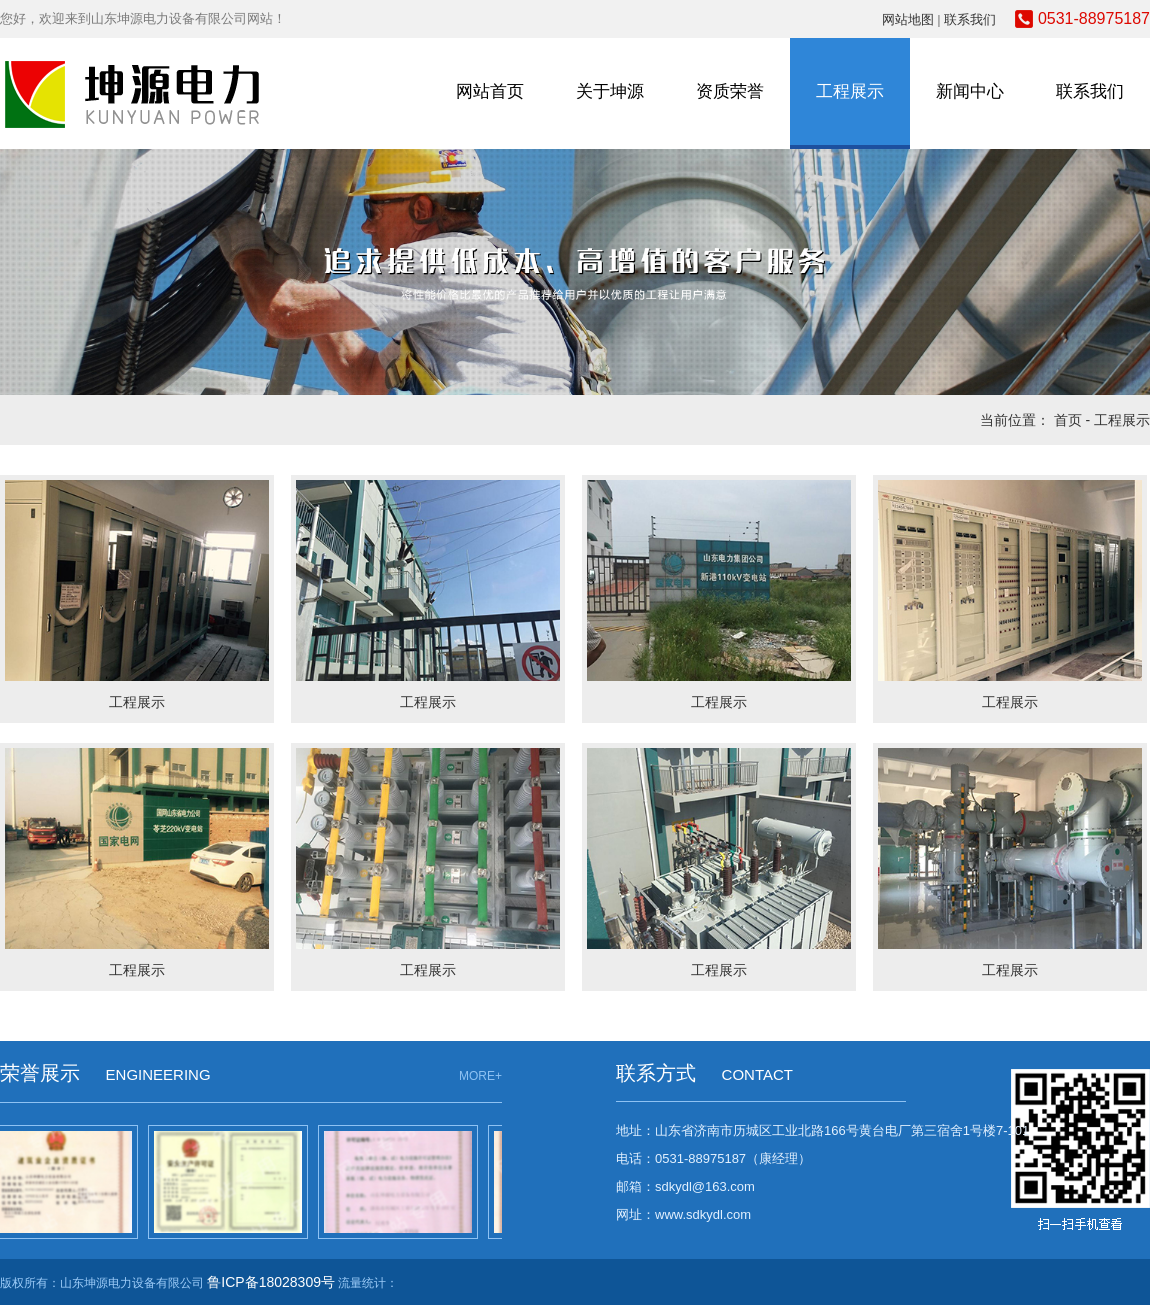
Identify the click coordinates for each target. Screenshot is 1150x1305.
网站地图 (908, 19)
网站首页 (490, 91)
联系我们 (970, 19)
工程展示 (850, 91)
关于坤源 (610, 91)
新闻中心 (970, 91)
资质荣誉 (730, 91)
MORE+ (480, 1076)
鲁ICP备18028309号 (271, 1282)
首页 (1068, 420)
